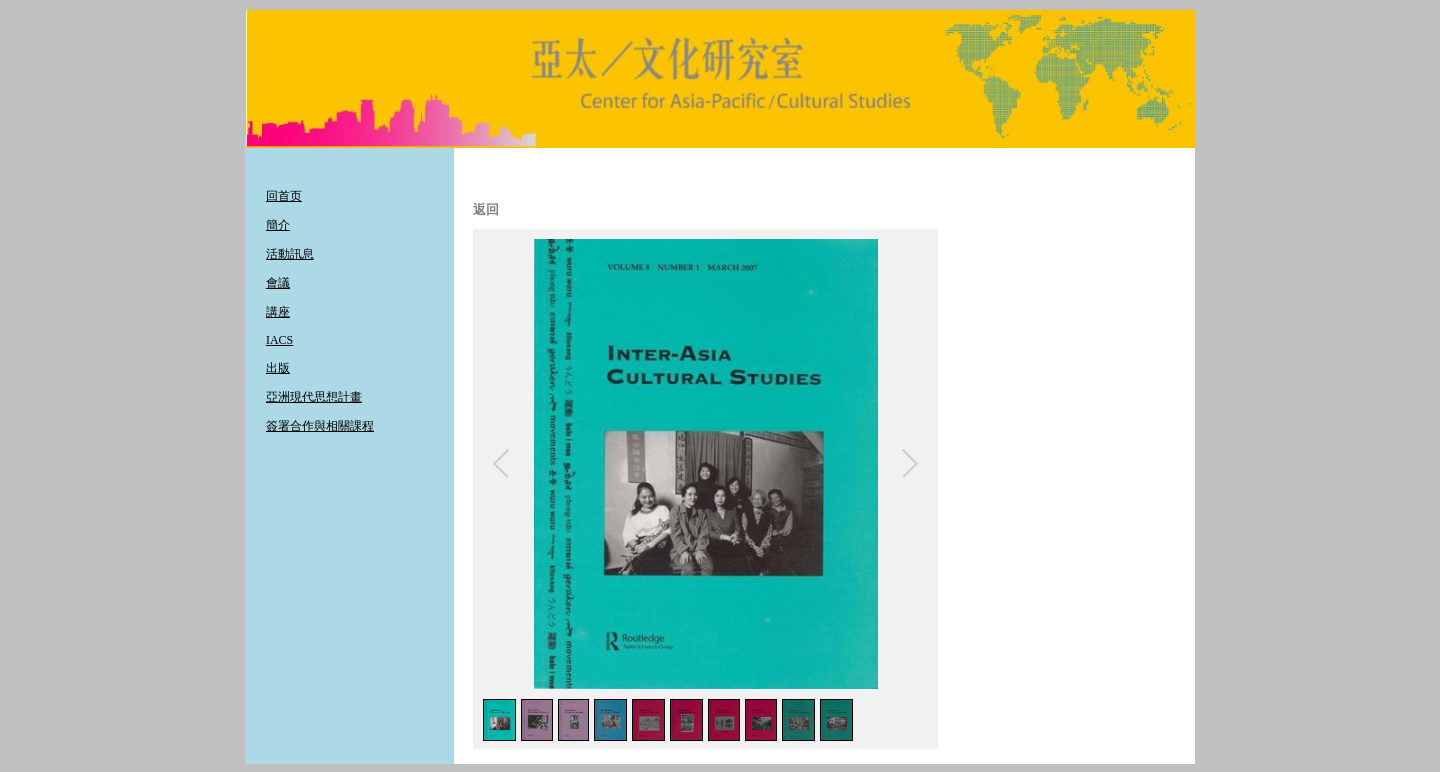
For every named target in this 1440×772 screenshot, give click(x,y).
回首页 (284, 196)
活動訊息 (290, 254)
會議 (278, 283)
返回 (486, 209)
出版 (278, 368)
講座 (278, 312)
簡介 (278, 225)
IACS (279, 340)
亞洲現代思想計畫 (314, 397)
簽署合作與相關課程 (320, 426)
